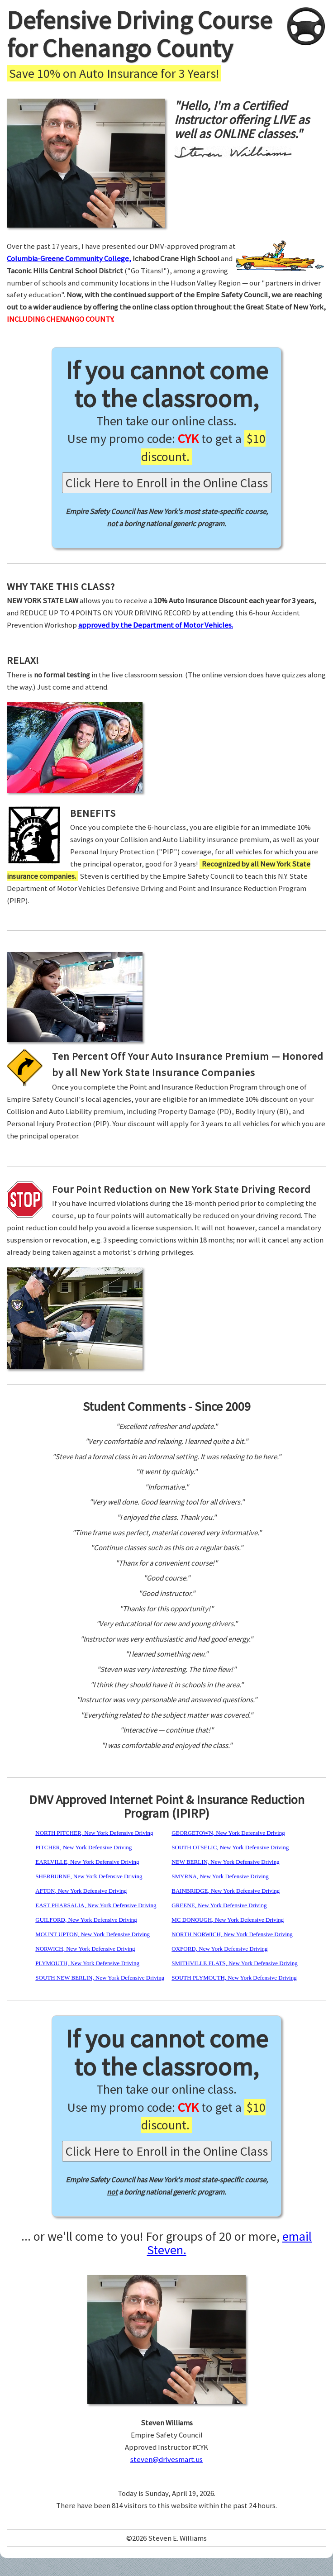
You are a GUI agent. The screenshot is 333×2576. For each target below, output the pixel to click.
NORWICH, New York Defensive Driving (85, 1948)
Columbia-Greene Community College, (69, 258)
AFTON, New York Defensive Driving (81, 1890)
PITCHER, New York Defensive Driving (83, 1847)
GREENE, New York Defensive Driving (218, 1905)
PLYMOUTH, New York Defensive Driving (87, 1963)
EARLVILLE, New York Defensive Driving (87, 1861)
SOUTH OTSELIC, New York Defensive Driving (230, 1847)
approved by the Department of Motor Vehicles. (155, 625)
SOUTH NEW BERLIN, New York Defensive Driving (99, 1977)
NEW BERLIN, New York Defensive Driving (225, 1861)
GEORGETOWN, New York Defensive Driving (228, 1832)
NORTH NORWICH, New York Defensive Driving (232, 1934)
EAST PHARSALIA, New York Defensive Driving (95, 1905)
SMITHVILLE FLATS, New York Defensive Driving (234, 1963)
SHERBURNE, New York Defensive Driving (88, 1876)
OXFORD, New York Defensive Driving (219, 1948)
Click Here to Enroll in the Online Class (167, 483)
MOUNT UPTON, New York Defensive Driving (92, 1934)
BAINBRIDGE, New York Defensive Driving (225, 1890)
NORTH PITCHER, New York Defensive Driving (94, 1832)
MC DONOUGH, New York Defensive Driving (227, 1919)
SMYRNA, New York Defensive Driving (220, 1876)
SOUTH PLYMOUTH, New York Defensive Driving (233, 1977)
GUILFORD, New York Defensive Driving (86, 1919)
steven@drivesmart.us (166, 2459)
